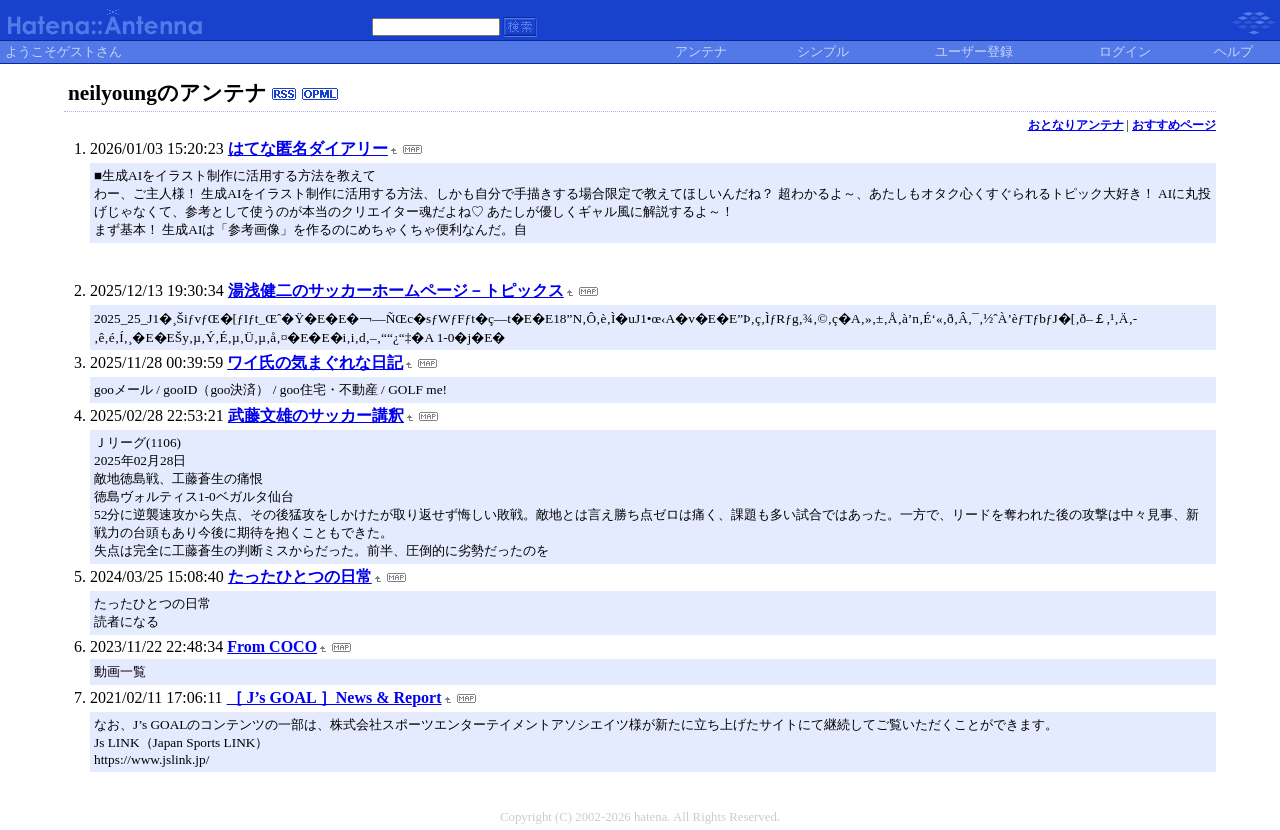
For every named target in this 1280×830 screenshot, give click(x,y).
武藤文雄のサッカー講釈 (316, 415)
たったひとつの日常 (300, 576)
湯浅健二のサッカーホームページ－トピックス (396, 290)
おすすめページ (1174, 125)
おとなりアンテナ (1076, 125)
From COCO (272, 646)
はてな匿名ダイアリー (308, 148)
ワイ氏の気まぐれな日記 (315, 362)
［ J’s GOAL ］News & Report (334, 697)
